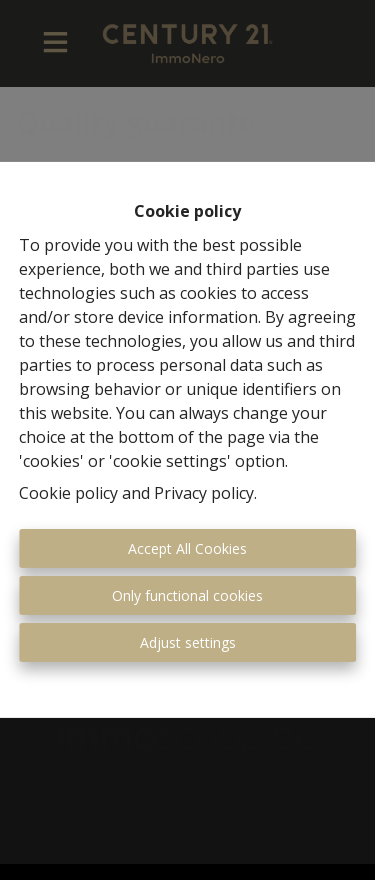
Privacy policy (204, 493)
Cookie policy (68, 493)
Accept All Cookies (187, 548)
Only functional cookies (187, 595)
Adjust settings (188, 642)
